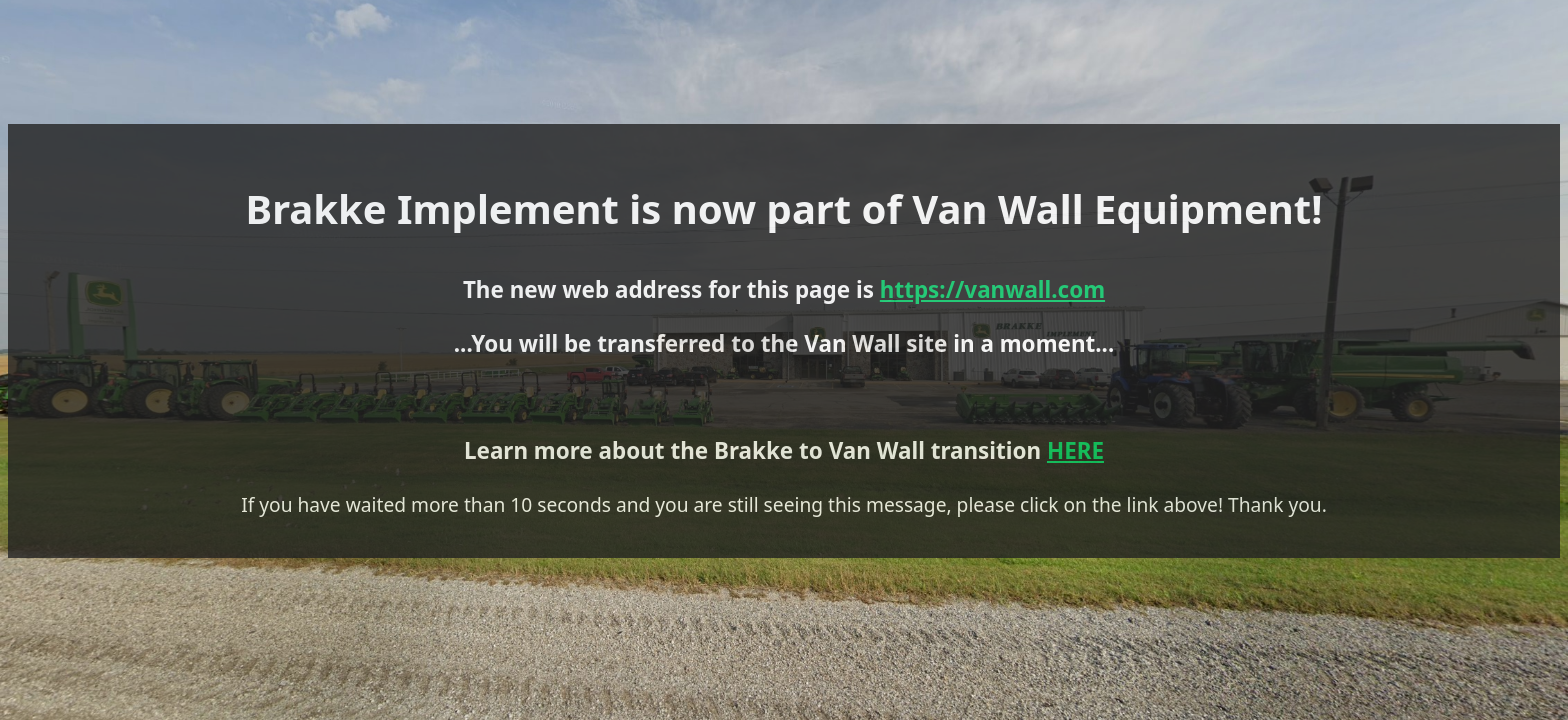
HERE (894, 482)
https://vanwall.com (825, 348)
